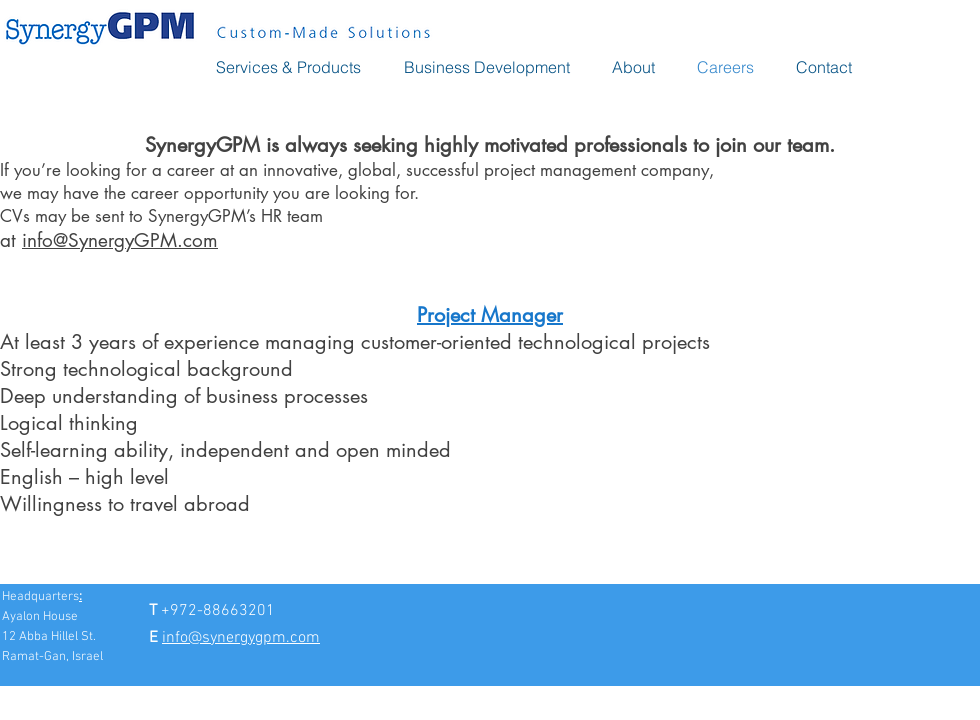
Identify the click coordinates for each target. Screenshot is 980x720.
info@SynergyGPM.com (120, 240)
